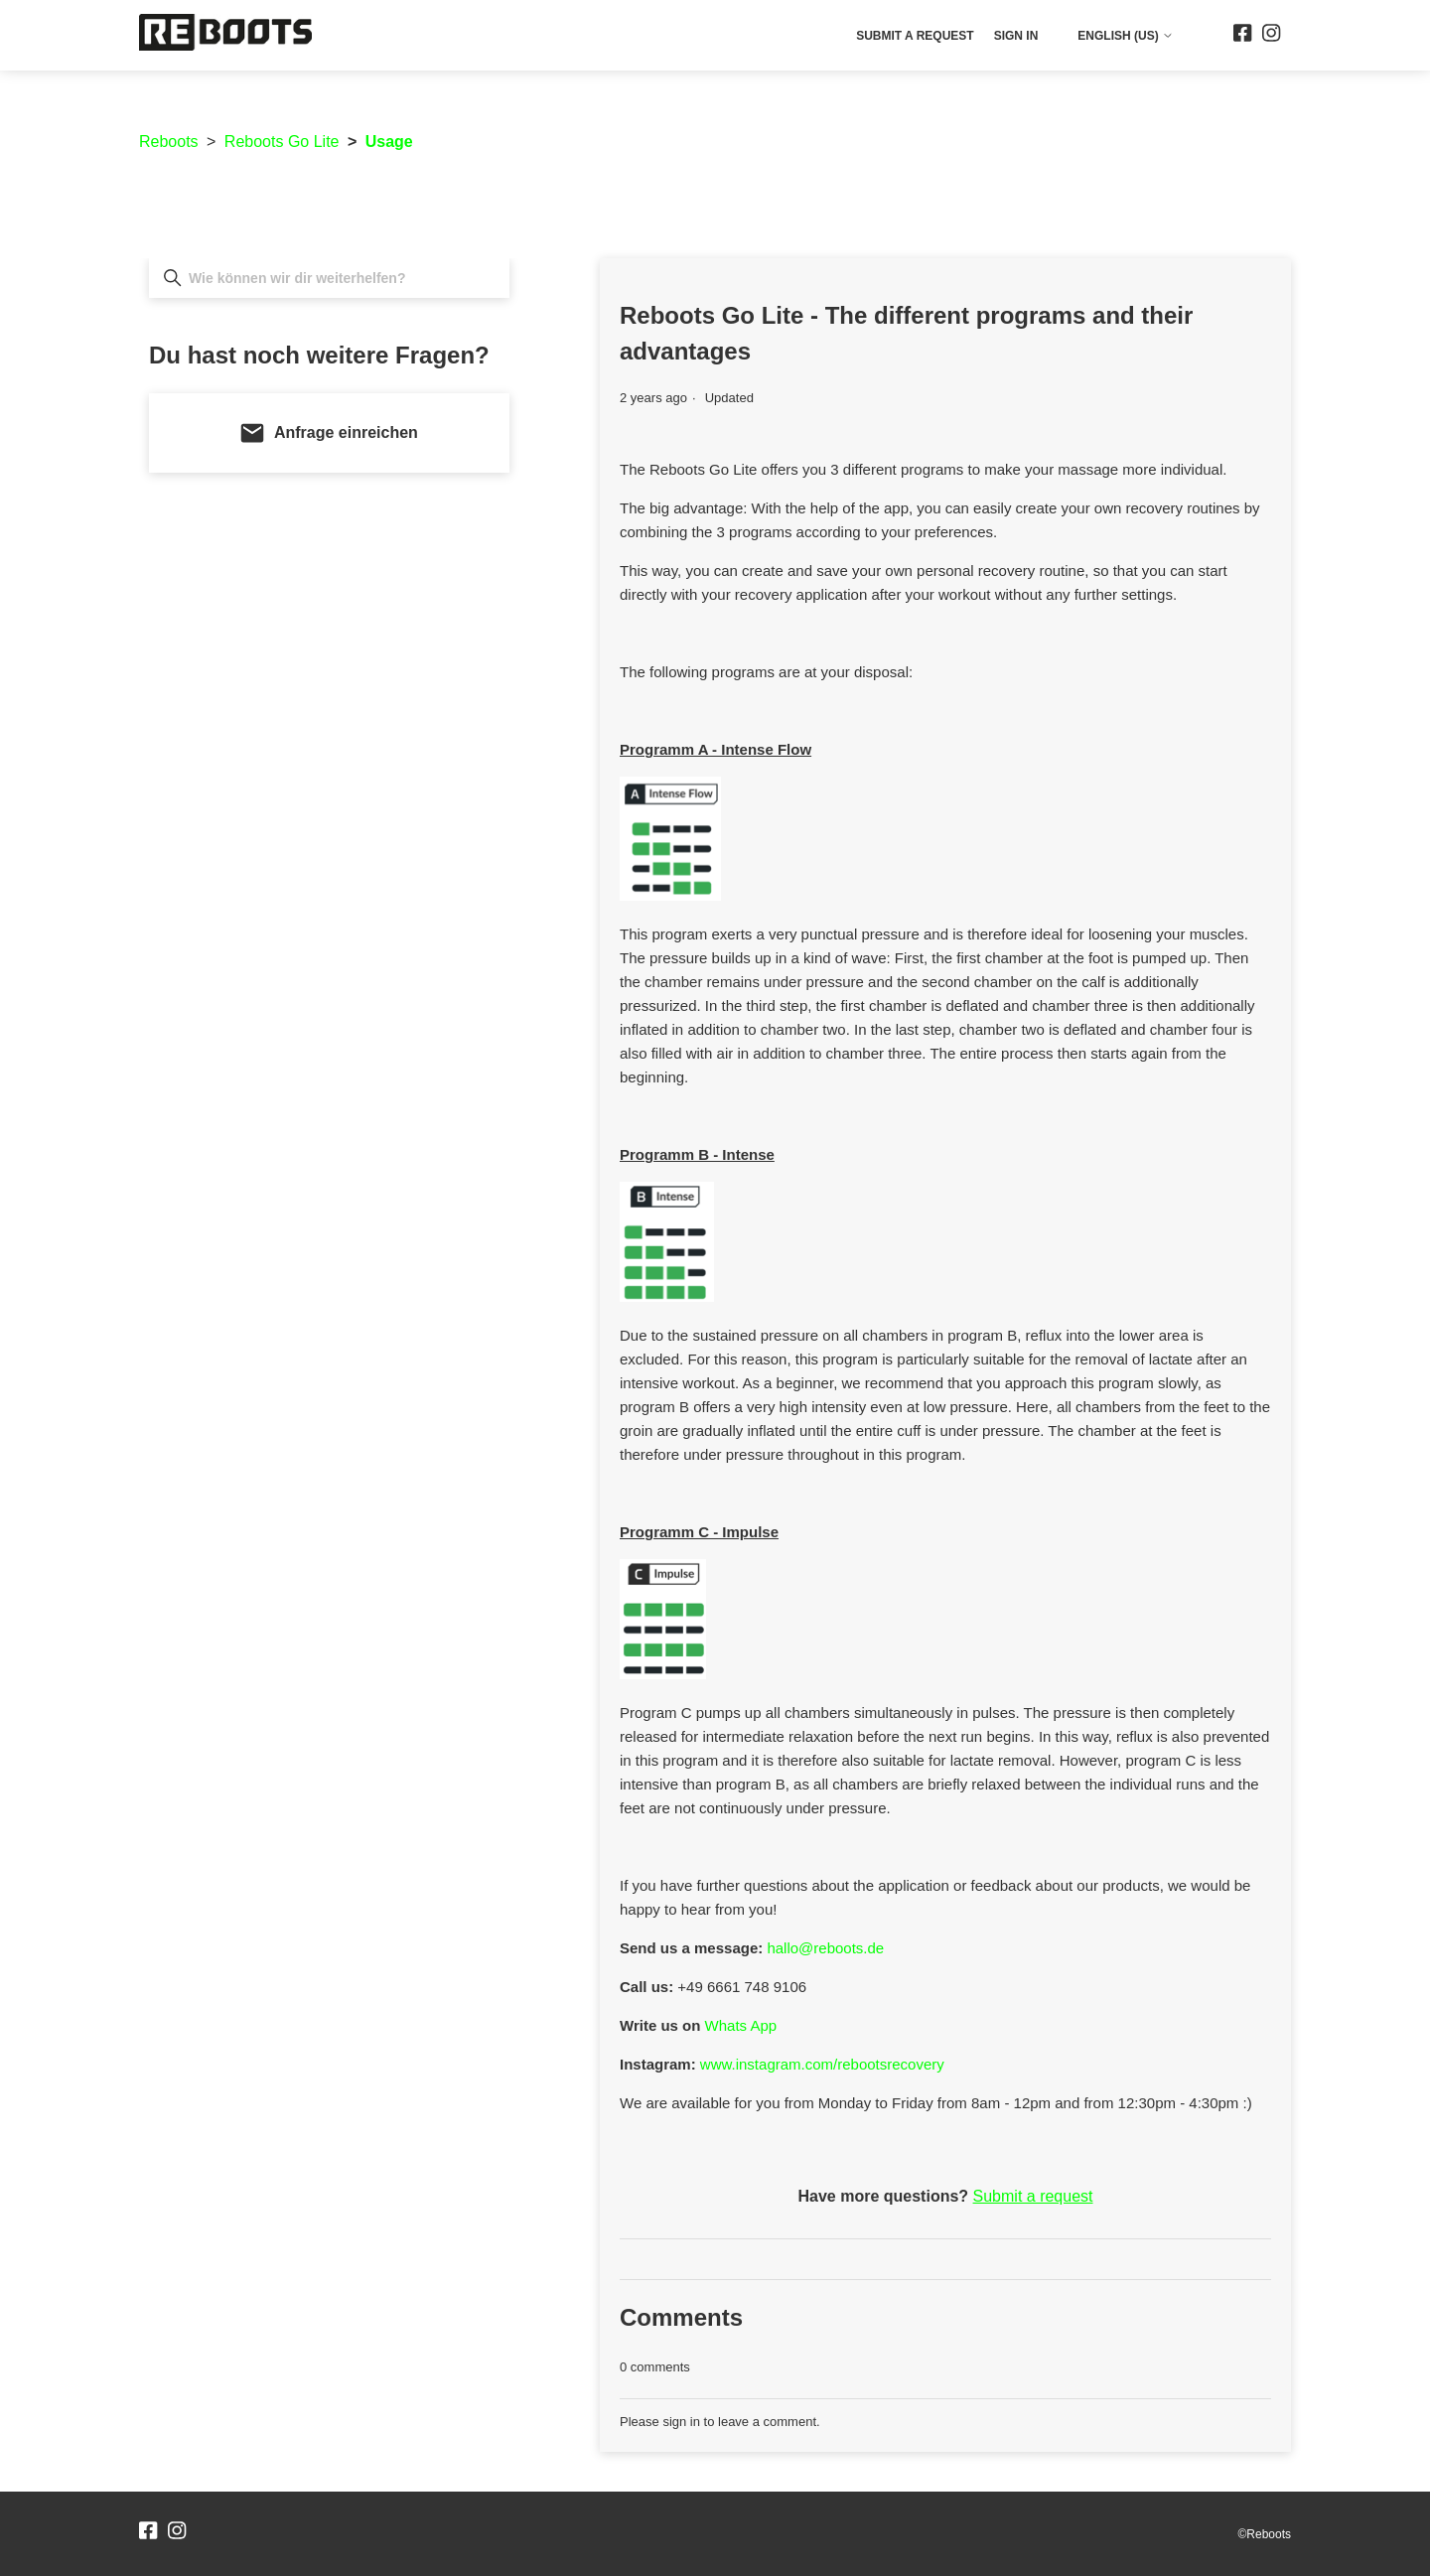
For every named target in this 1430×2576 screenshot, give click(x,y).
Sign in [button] (1016, 36)
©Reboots (1264, 2534)
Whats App (741, 2025)
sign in (681, 2421)
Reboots (169, 141)
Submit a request (914, 36)
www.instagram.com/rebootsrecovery (822, 2064)
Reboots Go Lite (282, 141)
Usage (389, 141)
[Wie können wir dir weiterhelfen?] (329, 278)
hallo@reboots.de (825, 1947)
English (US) (1125, 36)
